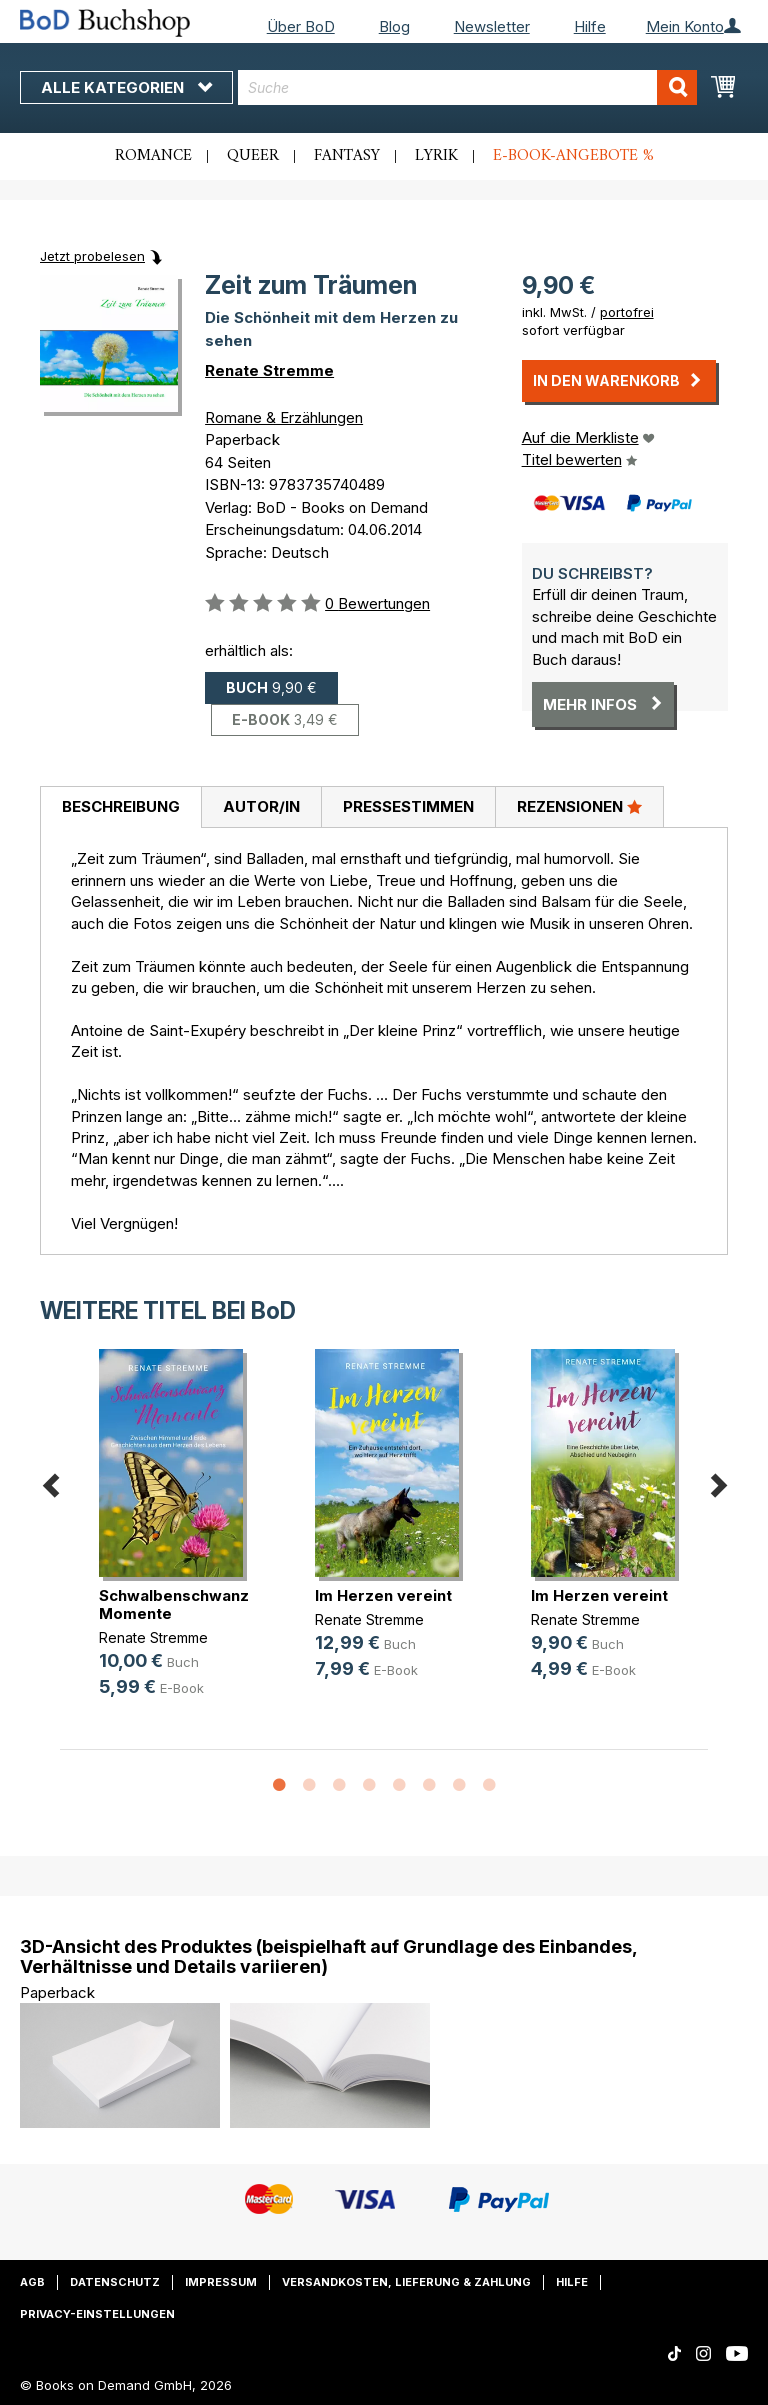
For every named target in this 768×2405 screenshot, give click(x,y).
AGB (32, 2282)
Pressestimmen (408, 806)
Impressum (221, 2282)
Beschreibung (121, 806)
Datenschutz (115, 2282)
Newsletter (492, 26)
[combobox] (467, 87)
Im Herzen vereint (383, 1595)
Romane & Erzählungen (284, 417)
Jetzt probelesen (92, 256)
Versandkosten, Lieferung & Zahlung (406, 2282)
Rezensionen (579, 806)
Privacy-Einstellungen (97, 2314)
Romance (153, 156)
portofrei (627, 312)
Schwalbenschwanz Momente (174, 1604)
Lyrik (436, 156)
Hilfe (590, 26)
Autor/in (261, 806)
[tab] (120, 808)
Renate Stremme (269, 370)
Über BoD (301, 26)
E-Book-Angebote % (573, 156)
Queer (253, 156)
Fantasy (347, 156)
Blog (394, 26)
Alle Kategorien (126, 87)
